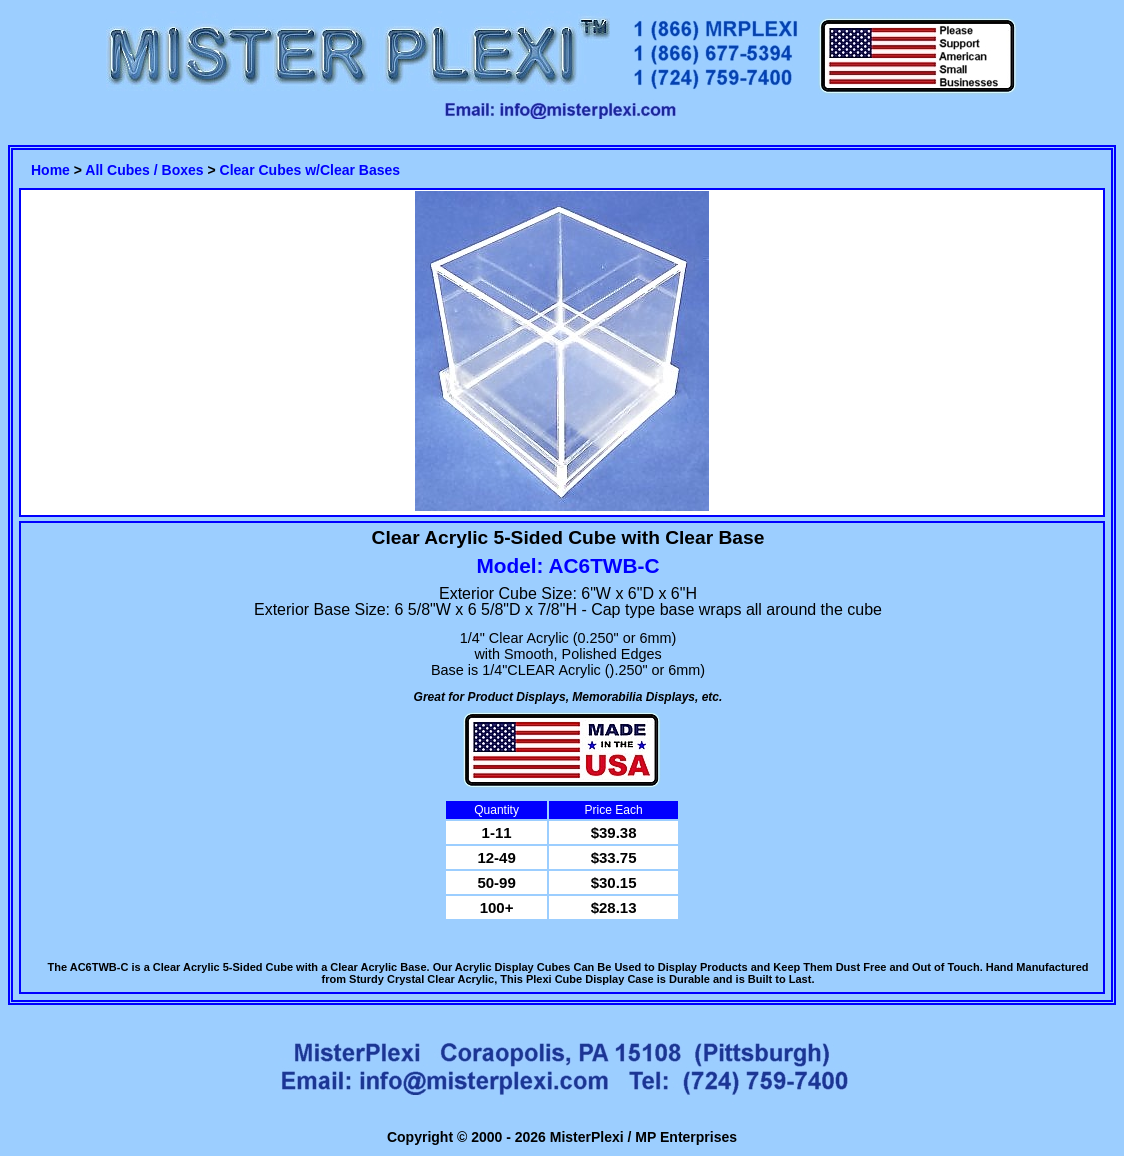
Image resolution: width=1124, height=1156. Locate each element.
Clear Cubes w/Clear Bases (310, 170)
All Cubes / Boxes (144, 170)
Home (50, 170)
